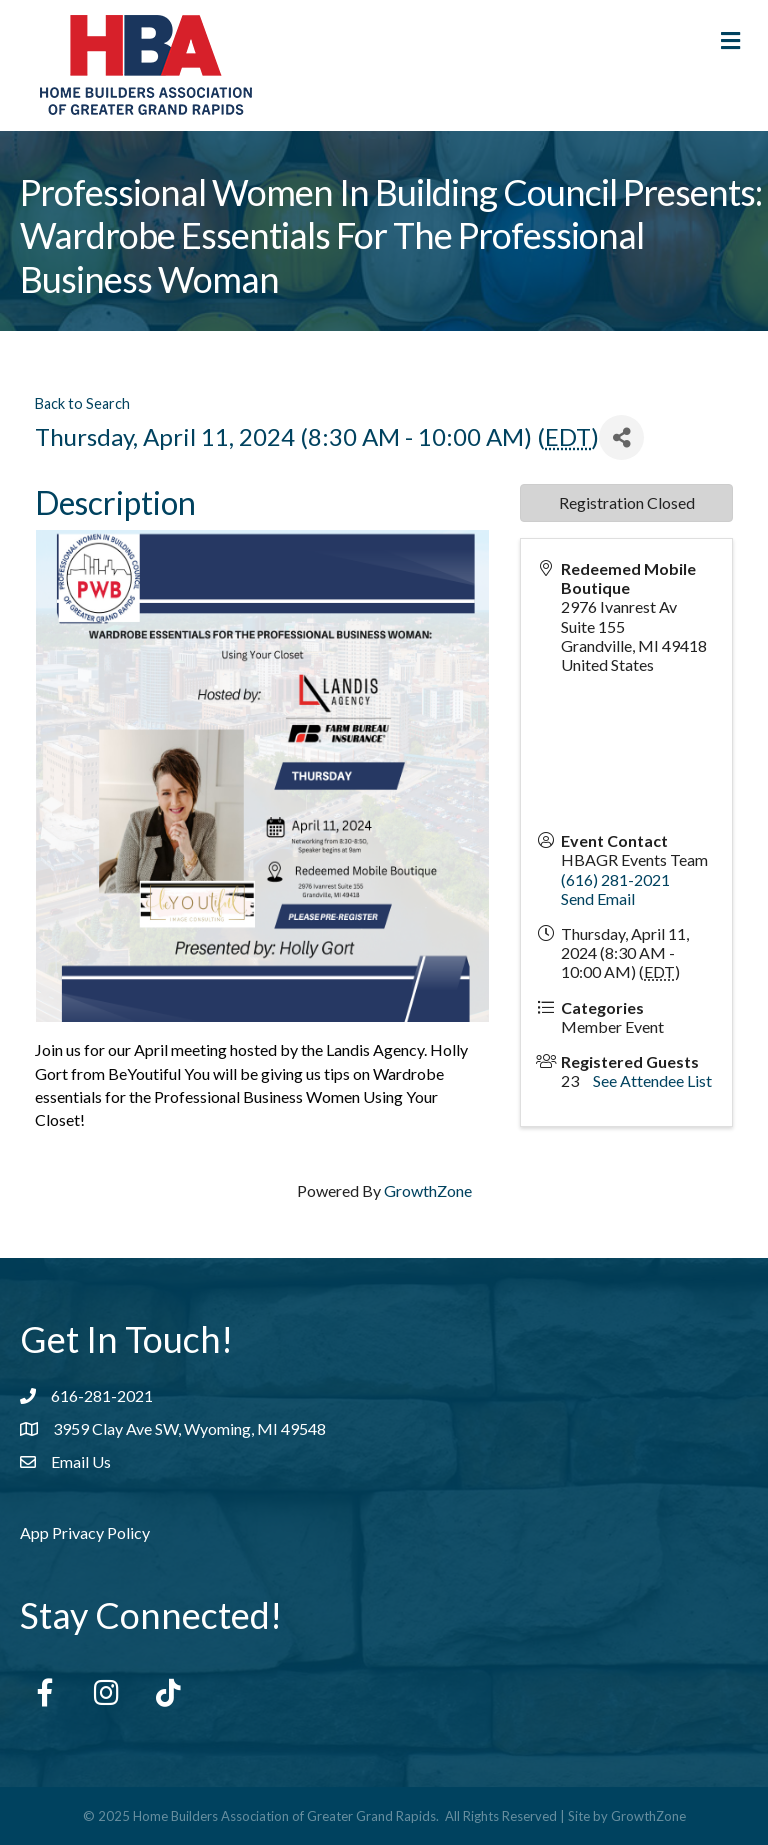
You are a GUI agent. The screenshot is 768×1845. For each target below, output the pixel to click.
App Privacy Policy (85, 1532)
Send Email (598, 898)
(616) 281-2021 (615, 879)
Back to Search (82, 403)
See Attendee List (652, 1080)
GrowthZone (428, 1190)
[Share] (621, 437)
